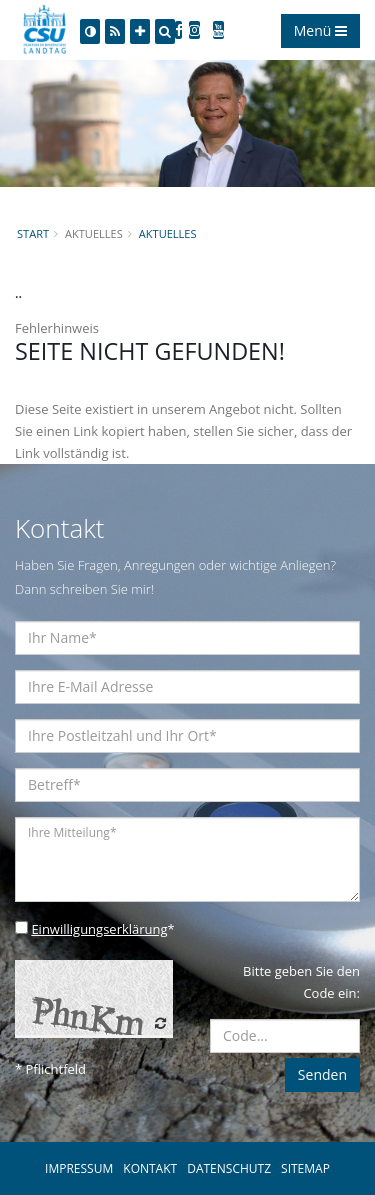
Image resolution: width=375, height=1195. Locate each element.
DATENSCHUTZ (229, 1168)
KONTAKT (150, 1168)
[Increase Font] (140, 31)
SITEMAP (305, 1168)
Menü (320, 30)
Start (33, 233)
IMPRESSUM (79, 1168)
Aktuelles (168, 233)
